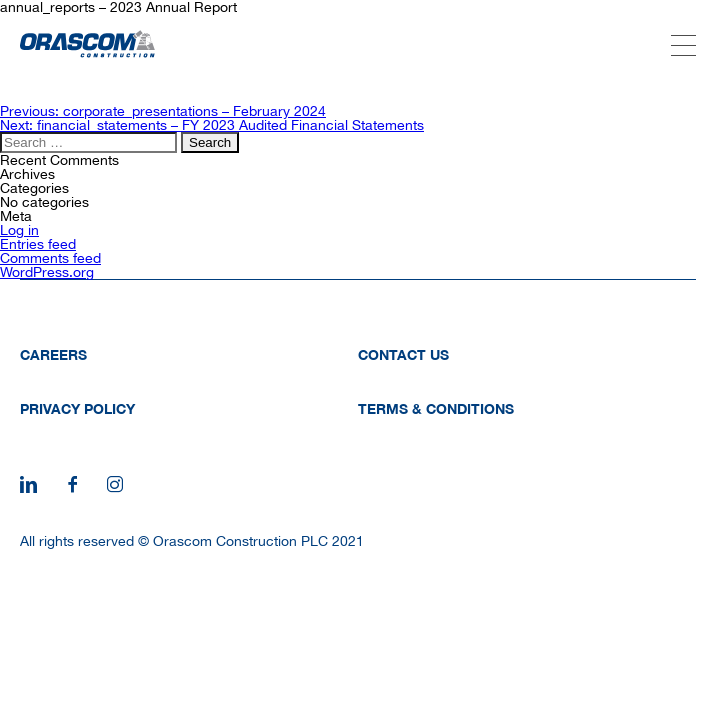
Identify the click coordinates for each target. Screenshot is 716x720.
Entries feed (38, 244)
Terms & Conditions (436, 408)
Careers (53, 354)
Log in (19, 230)
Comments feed (50, 258)
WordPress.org (47, 272)
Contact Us (403, 354)
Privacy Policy (77, 408)
